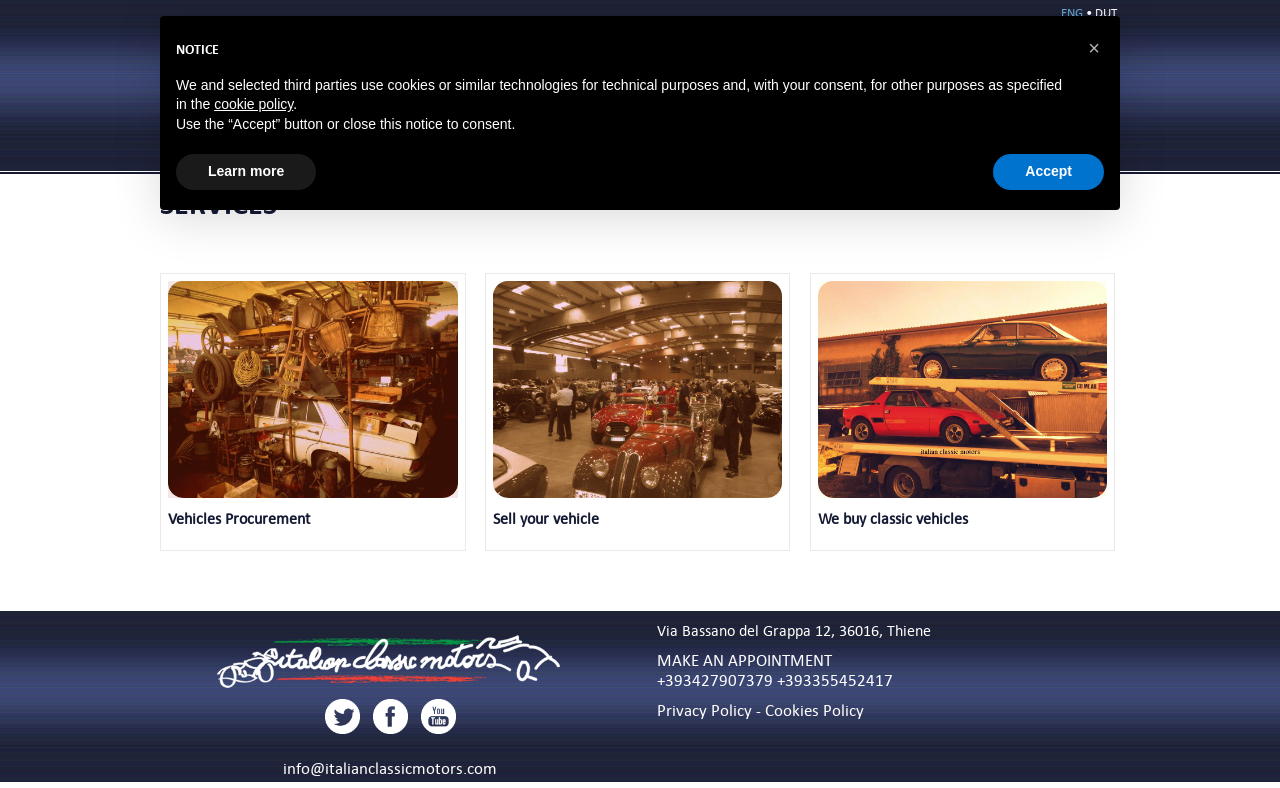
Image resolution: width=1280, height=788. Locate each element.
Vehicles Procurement (239, 518)
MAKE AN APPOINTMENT (744, 660)
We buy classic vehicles (893, 518)
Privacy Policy (704, 710)
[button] (1094, 48)
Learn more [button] (246, 171)
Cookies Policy (814, 710)
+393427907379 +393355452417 (775, 680)
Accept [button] (1048, 171)
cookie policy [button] (253, 104)
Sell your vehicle (546, 518)
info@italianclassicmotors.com (390, 768)
